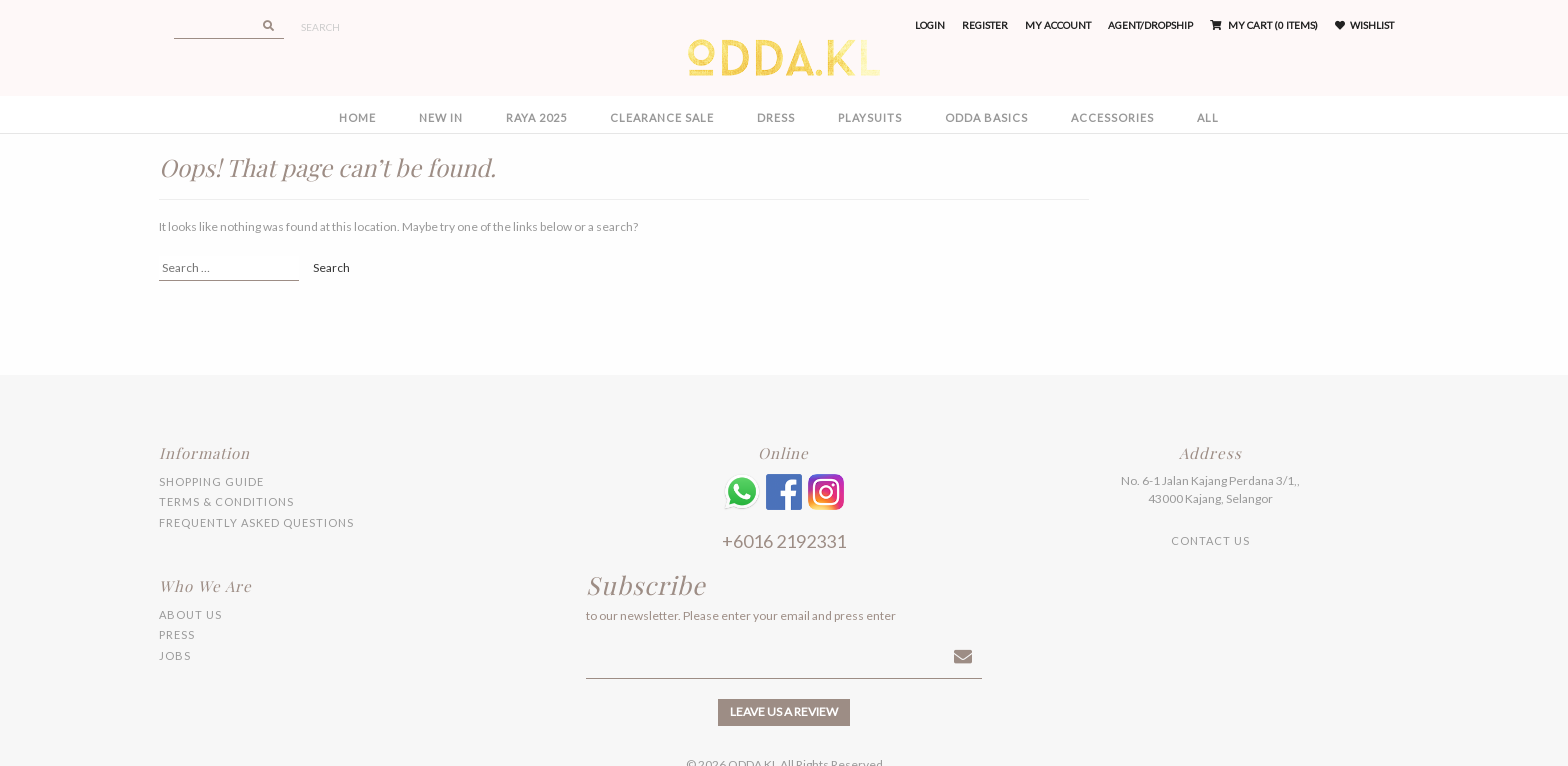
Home (357, 117)
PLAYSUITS (870, 117)
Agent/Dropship (1150, 25)
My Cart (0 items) (1264, 25)
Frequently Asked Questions (256, 522)
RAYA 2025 (536, 117)
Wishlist (1364, 25)
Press (177, 634)
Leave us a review (784, 711)
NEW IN (441, 117)
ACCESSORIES (1112, 117)
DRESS (776, 117)
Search (320, 27)
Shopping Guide (211, 481)
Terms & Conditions (226, 501)
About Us (190, 614)
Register (985, 25)
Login (930, 25)
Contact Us (1210, 540)
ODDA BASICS (986, 117)
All (1208, 117)
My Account (1058, 25)
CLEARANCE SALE (662, 117)
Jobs (175, 655)
